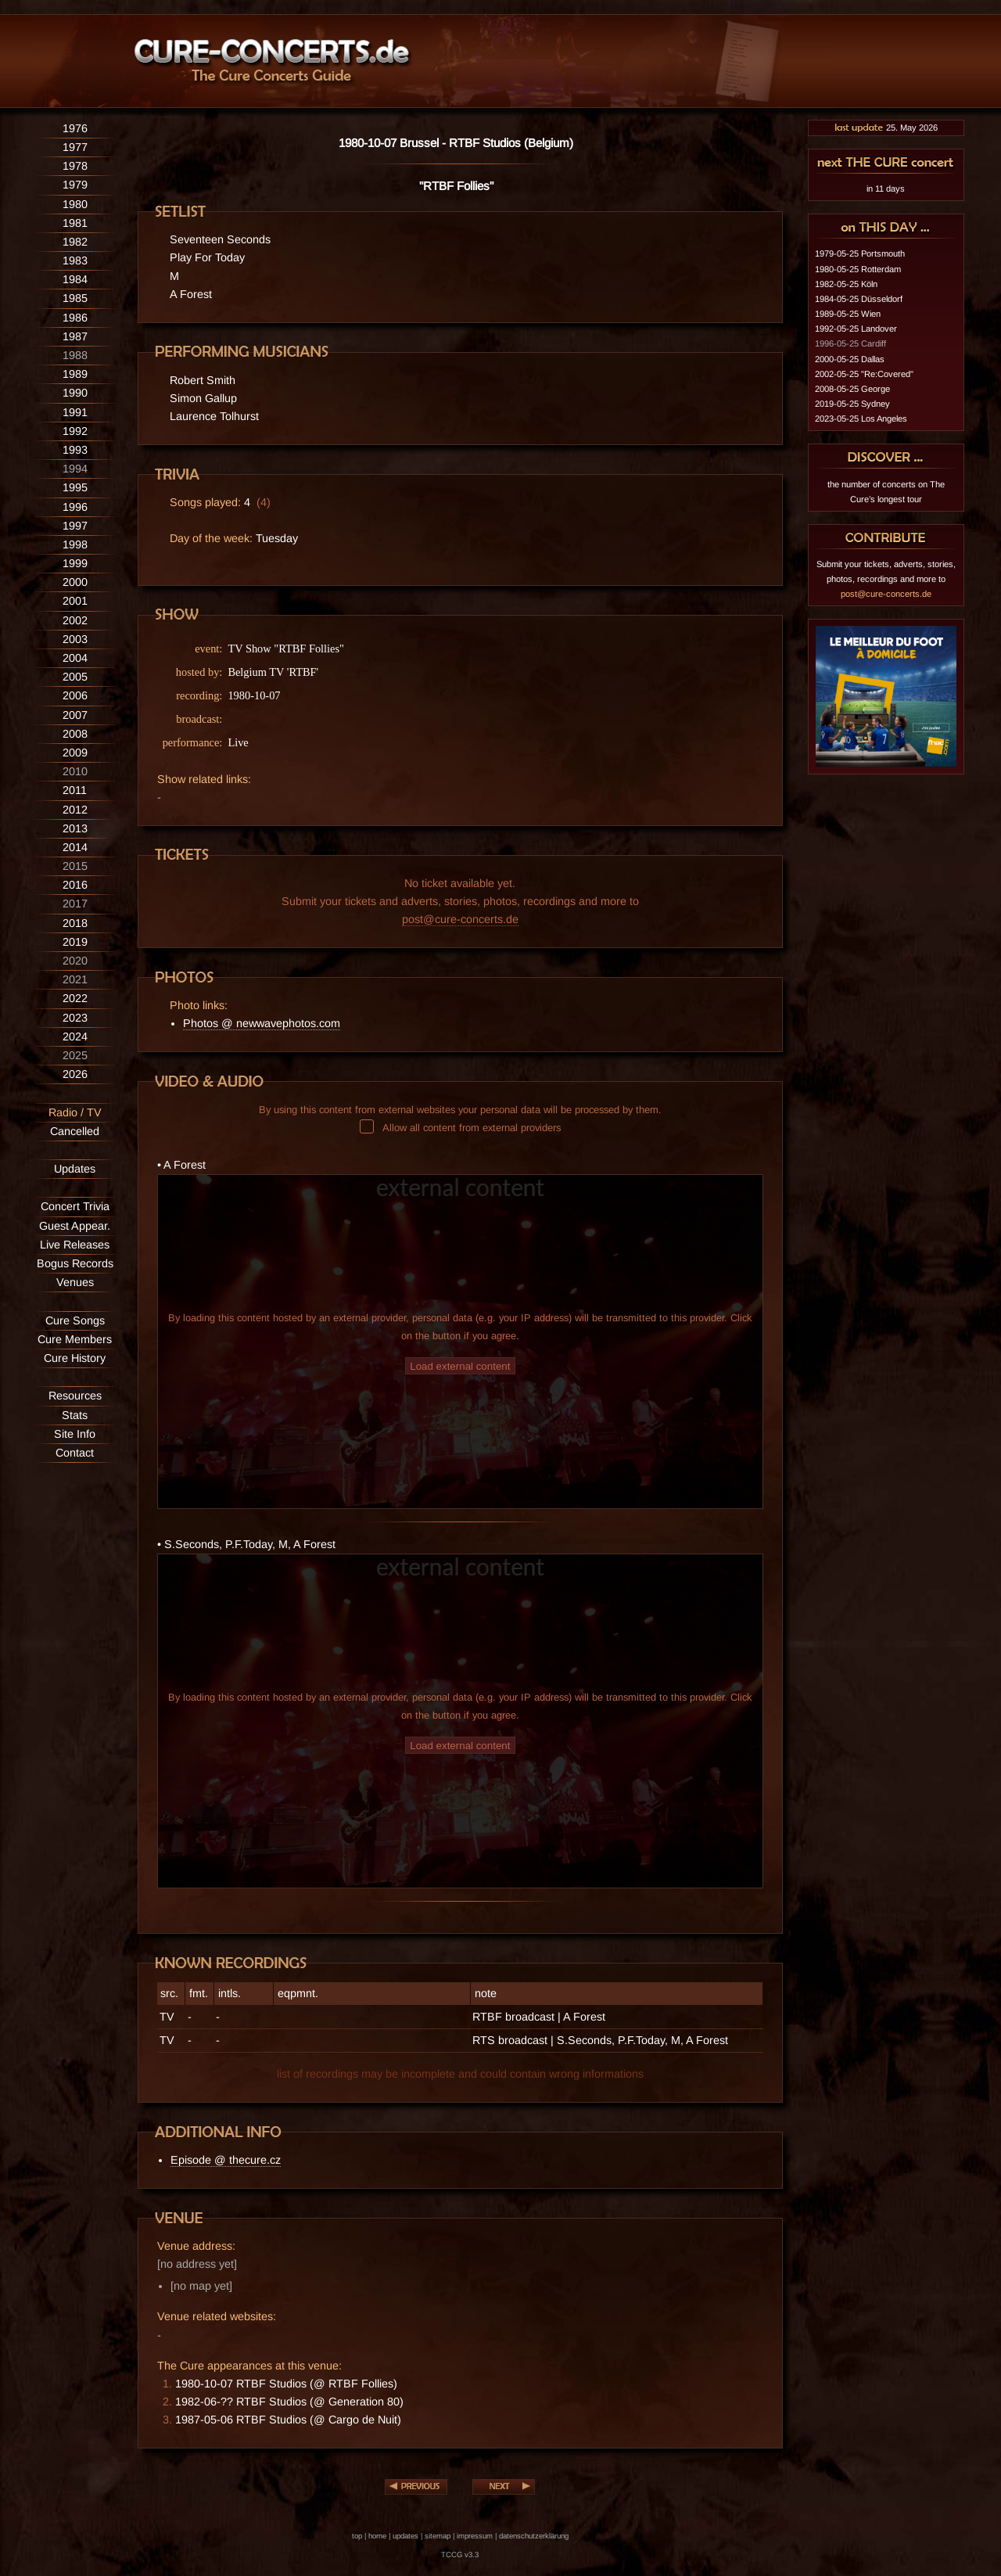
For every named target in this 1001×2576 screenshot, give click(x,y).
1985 (75, 298)
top (357, 2535)
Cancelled (74, 1131)
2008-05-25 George (852, 388)
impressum (475, 2535)
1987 (75, 336)
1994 (75, 468)
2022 (75, 998)
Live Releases (74, 1244)
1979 (75, 184)
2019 (75, 942)
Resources (75, 1395)
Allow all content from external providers (460, 1128)
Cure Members (75, 1339)
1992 (75, 431)
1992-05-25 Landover (856, 328)
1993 (75, 450)
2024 (75, 1036)
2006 (75, 695)
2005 (75, 676)
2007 (75, 715)
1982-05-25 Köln (846, 284)
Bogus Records (75, 1263)
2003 (75, 639)
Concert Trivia (75, 1206)
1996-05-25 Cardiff (850, 343)
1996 (75, 507)
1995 (75, 487)
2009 (75, 752)
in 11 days (885, 188)
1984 (75, 279)
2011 (75, 790)
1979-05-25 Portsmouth (860, 253)
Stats (75, 1415)
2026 (75, 1074)
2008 (75, 734)
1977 (75, 147)
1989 (75, 374)
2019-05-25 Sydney (852, 403)
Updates (74, 1168)
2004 (75, 658)
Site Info (74, 1434)
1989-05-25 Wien (848, 313)
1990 (75, 392)
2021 (75, 979)
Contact (75, 1452)
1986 (75, 317)
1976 (75, 128)
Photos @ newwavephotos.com (261, 1023)
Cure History (75, 1358)
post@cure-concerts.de (460, 919)
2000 (75, 582)
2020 (75, 960)
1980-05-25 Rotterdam (858, 269)
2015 (75, 866)
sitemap (437, 2535)
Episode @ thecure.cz (225, 2160)
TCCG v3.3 (460, 2554)
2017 (75, 903)
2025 (75, 1055)
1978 (75, 166)
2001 (75, 601)
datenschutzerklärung (534, 2535)
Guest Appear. (74, 1226)
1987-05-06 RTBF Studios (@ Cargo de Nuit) (288, 2419)
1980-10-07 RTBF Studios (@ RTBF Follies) (286, 2383)
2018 (75, 923)
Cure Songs (75, 1320)
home (377, 2535)
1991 (75, 412)
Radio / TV (75, 1112)
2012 (75, 809)
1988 (75, 355)
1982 (75, 241)
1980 (75, 204)
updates (405, 2535)
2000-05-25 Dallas (849, 359)
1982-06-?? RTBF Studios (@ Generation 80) (289, 2401)
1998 (75, 544)
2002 (75, 620)
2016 (75, 884)
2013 (75, 828)
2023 (75, 1017)
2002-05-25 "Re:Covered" (864, 374)
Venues (75, 1282)
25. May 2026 (886, 127)
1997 (75, 525)
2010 (75, 771)
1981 (75, 223)
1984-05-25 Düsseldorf (858, 299)
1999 (75, 563)
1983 (75, 260)
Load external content (460, 1366)
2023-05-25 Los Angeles (861, 418)
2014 (75, 847)
